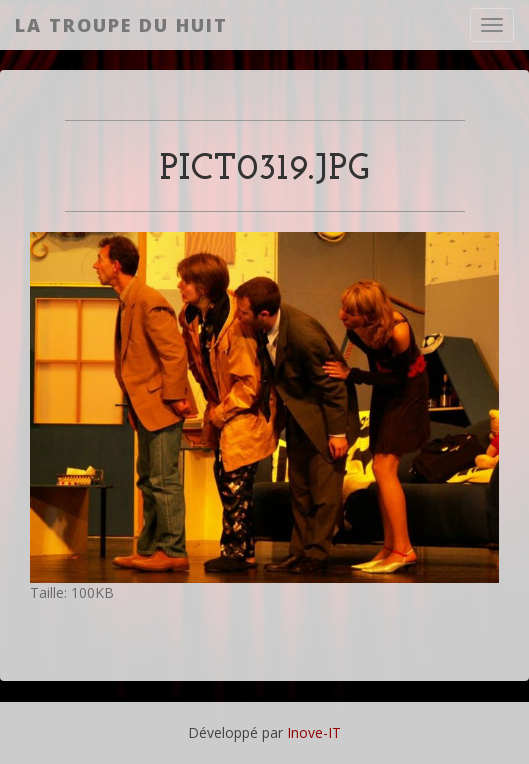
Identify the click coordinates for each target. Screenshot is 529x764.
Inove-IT (314, 732)
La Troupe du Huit (121, 25)
